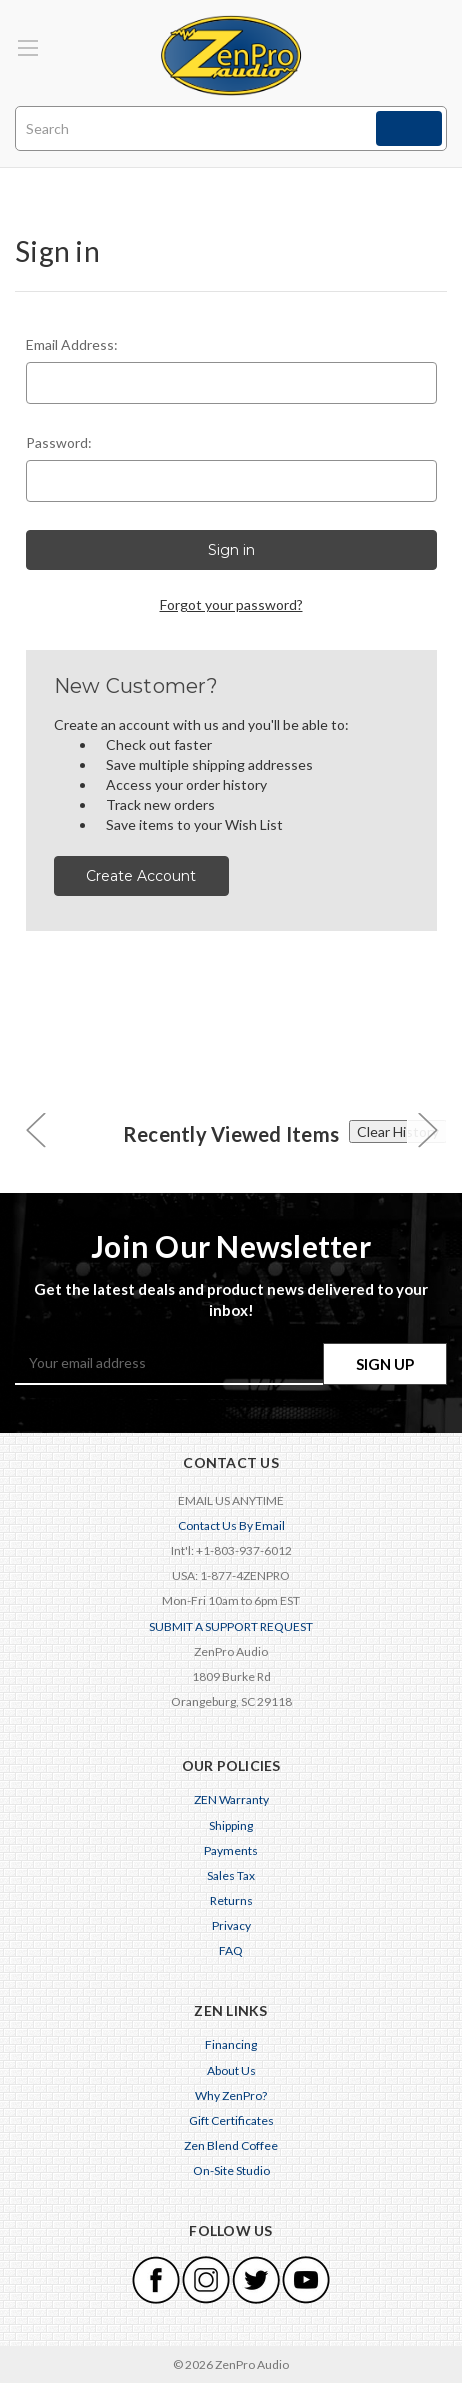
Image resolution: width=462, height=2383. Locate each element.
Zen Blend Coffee (231, 2145)
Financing (231, 2044)
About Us (231, 2070)
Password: (59, 442)
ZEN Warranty (231, 1799)
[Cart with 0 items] (436, 35)
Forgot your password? (231, 604)
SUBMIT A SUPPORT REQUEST (231, 1626)
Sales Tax (231, 1875)
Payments (231, 1850)
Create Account (141, 876)
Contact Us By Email (231, 1525)
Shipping (231, 1825)
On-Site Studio (231, 2170)
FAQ (231, 1950)
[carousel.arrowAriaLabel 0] (35, 1128)
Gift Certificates (231, 2120)
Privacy (231, 1925)
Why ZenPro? (231, 2095)
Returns (231, 1900)
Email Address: (72, 344)
